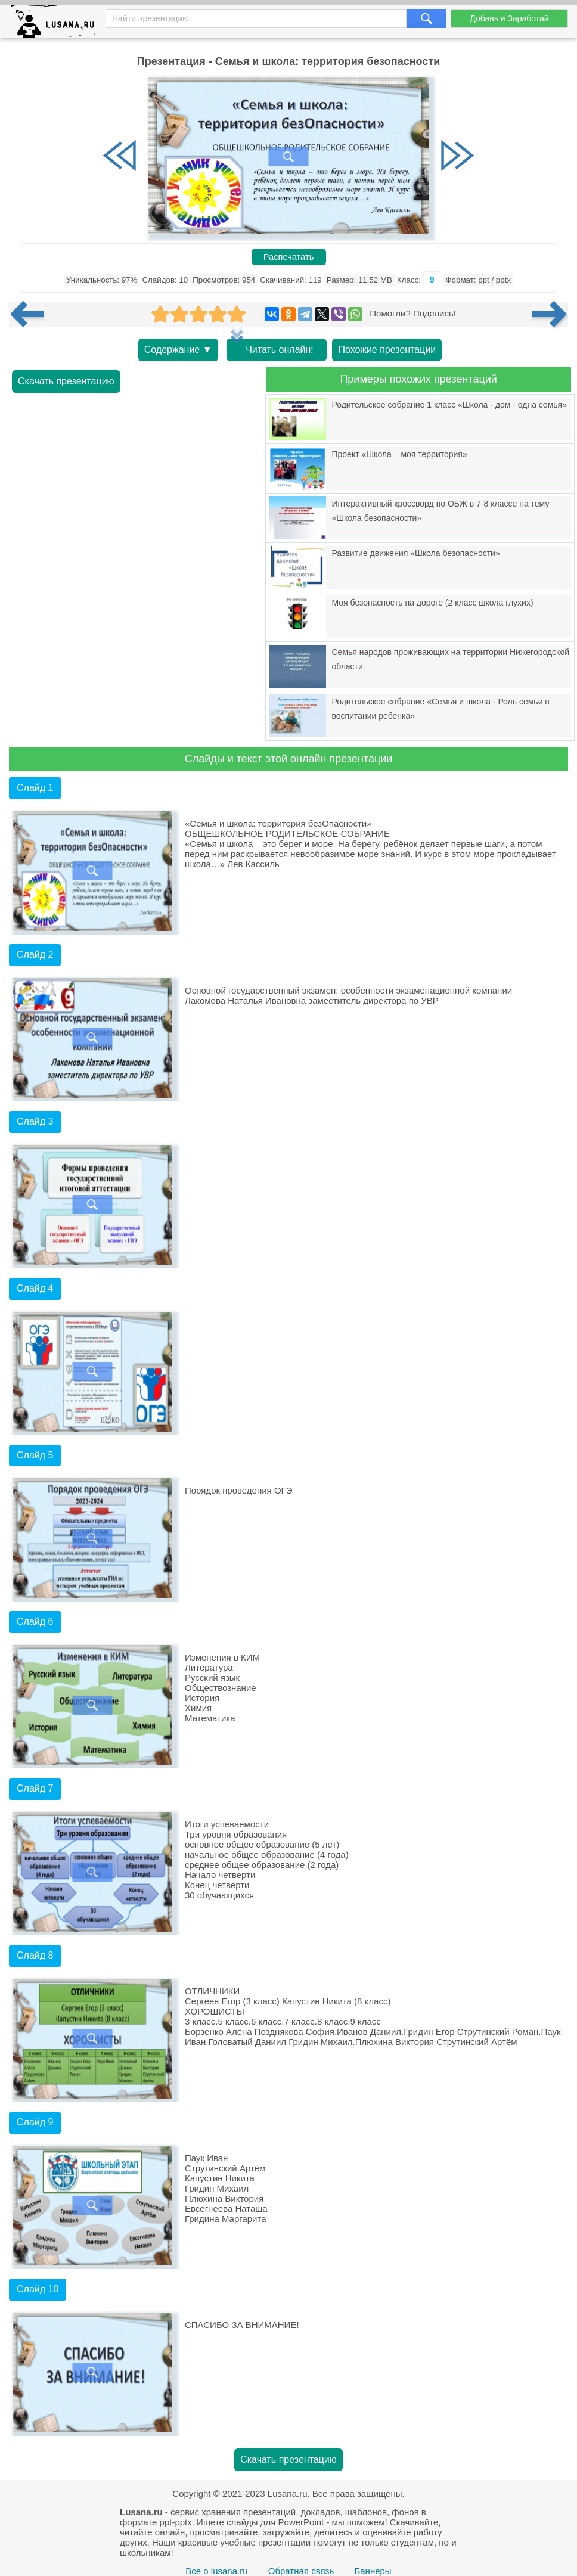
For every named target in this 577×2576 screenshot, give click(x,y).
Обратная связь (301, 2571)
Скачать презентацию (66, 381)
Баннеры (372, 2571)
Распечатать (288, 257)
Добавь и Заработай (509, 18)
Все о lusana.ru (216, 2571)
